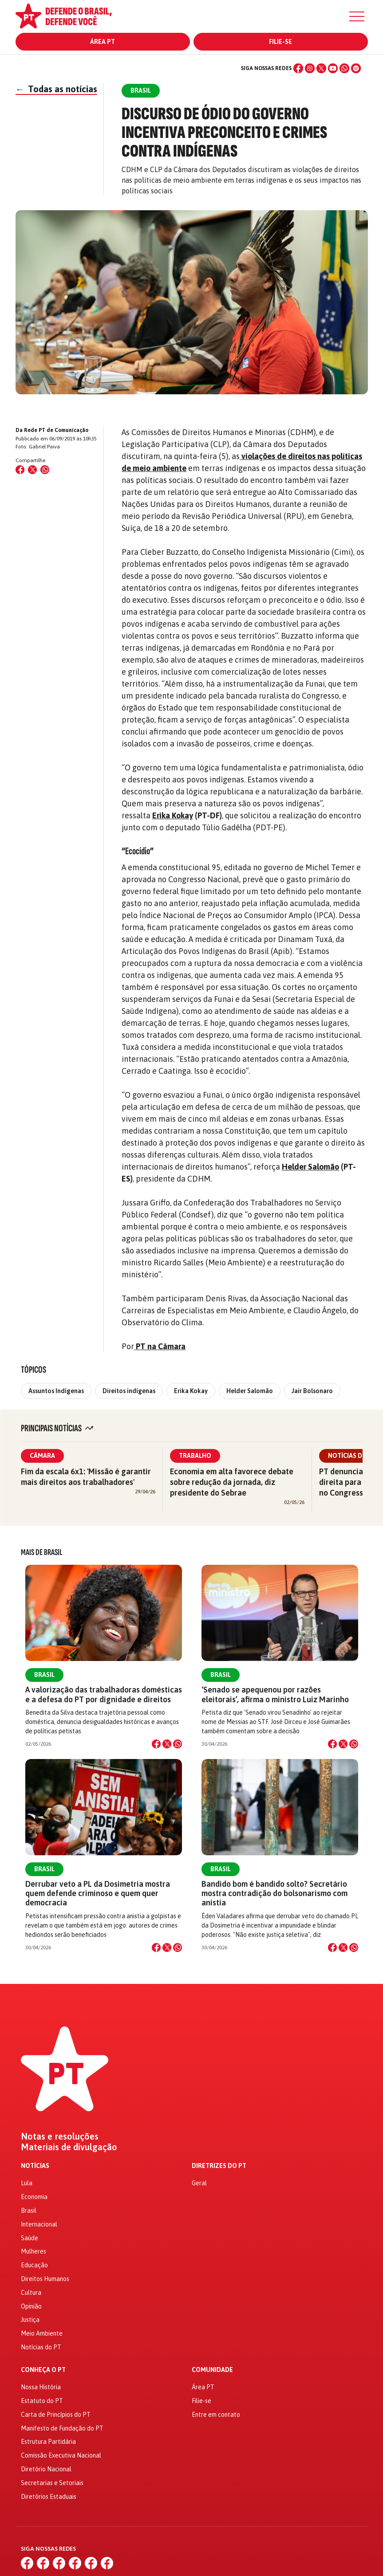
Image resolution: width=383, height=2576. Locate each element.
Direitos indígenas (129, 1390)
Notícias (35, 2166)
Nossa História (41, 2387)
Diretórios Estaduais (48, 2496)
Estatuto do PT (42, 2400)
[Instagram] (310, 68)
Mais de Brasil (42, 1552)
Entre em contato (216, 2414)
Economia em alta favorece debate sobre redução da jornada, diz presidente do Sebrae (231, 1482)
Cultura (31, 2292)
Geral (199, 2183)
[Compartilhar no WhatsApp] (44, 469)
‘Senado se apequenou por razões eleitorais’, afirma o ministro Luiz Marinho (275, 1694)
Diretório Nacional (46, 2469)
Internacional (39, 2224)
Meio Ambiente (42, 2333)
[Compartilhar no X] (166, 1744)
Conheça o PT (43, 2370)
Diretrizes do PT (219, 2166)
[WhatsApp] (344, 68)
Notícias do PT (41, 2347)
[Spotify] (356, 68)
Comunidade (212, 2370)
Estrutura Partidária (48, 2441)
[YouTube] (333, 68)
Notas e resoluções (60, 2136)
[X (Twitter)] (321, 68)
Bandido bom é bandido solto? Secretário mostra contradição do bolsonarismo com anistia (274, 1893)
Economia (34, 2196)
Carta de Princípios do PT (56, 2414)
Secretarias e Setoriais (52, 2482)
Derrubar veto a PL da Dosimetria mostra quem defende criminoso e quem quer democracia (97, 1893)
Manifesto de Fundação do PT (62, 2428)
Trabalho (195, 1455)
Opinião (31, 2306)
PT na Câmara (160, 1346)
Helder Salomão (310, 1166)
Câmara (42, 1455)
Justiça (30, 2319)
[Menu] (357, 16)
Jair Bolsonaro (312, 1390)
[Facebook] (298, 68)
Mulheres (33, 2251)
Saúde (29, 2238)
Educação (34, 2265)
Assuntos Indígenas (56, 1390)
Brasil (44, 1674)
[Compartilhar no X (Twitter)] (32, 469)
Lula (26, 2183)
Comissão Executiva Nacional (61, 2455)
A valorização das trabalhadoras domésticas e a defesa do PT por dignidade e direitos (103, 1694)
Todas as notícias (56, 89)
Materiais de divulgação (69, 2147)
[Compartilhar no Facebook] (20, 469)
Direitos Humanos (45, 2278)
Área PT (102, 41)
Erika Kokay (172, 815)
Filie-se (280, 41)
